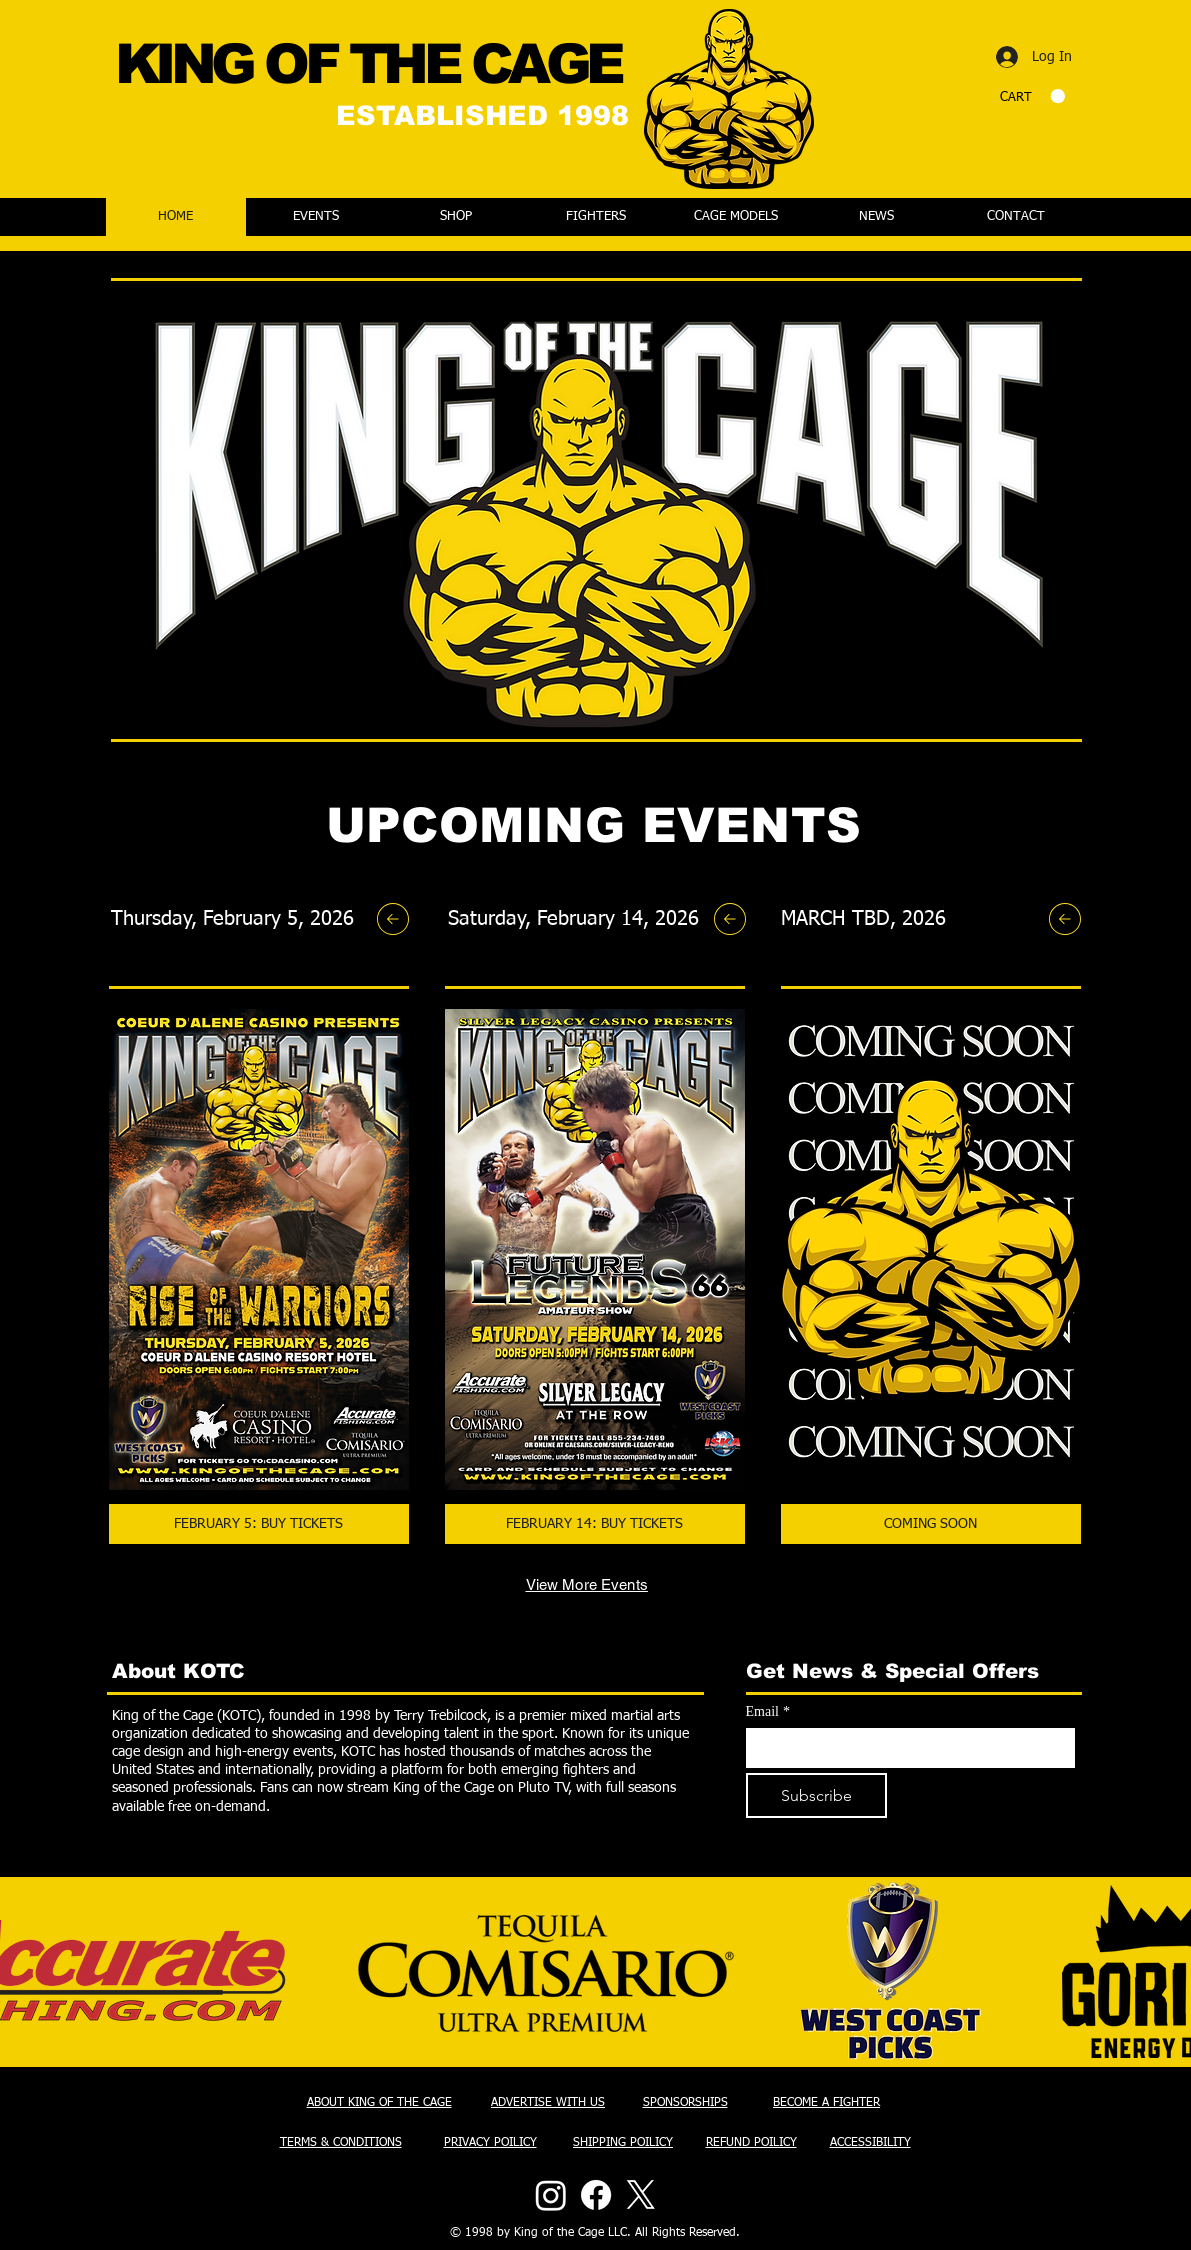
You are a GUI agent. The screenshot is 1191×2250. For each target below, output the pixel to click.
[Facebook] (596, 2195)
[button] (1032, 96)
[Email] (904, 1748)
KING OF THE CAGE (368, 64)
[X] (641, 2195)
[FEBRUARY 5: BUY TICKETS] (259, 1524)
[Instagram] (551, 2195)
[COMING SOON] (931, 1524)
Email (768, 1711)
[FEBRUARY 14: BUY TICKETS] (595, 1524)
